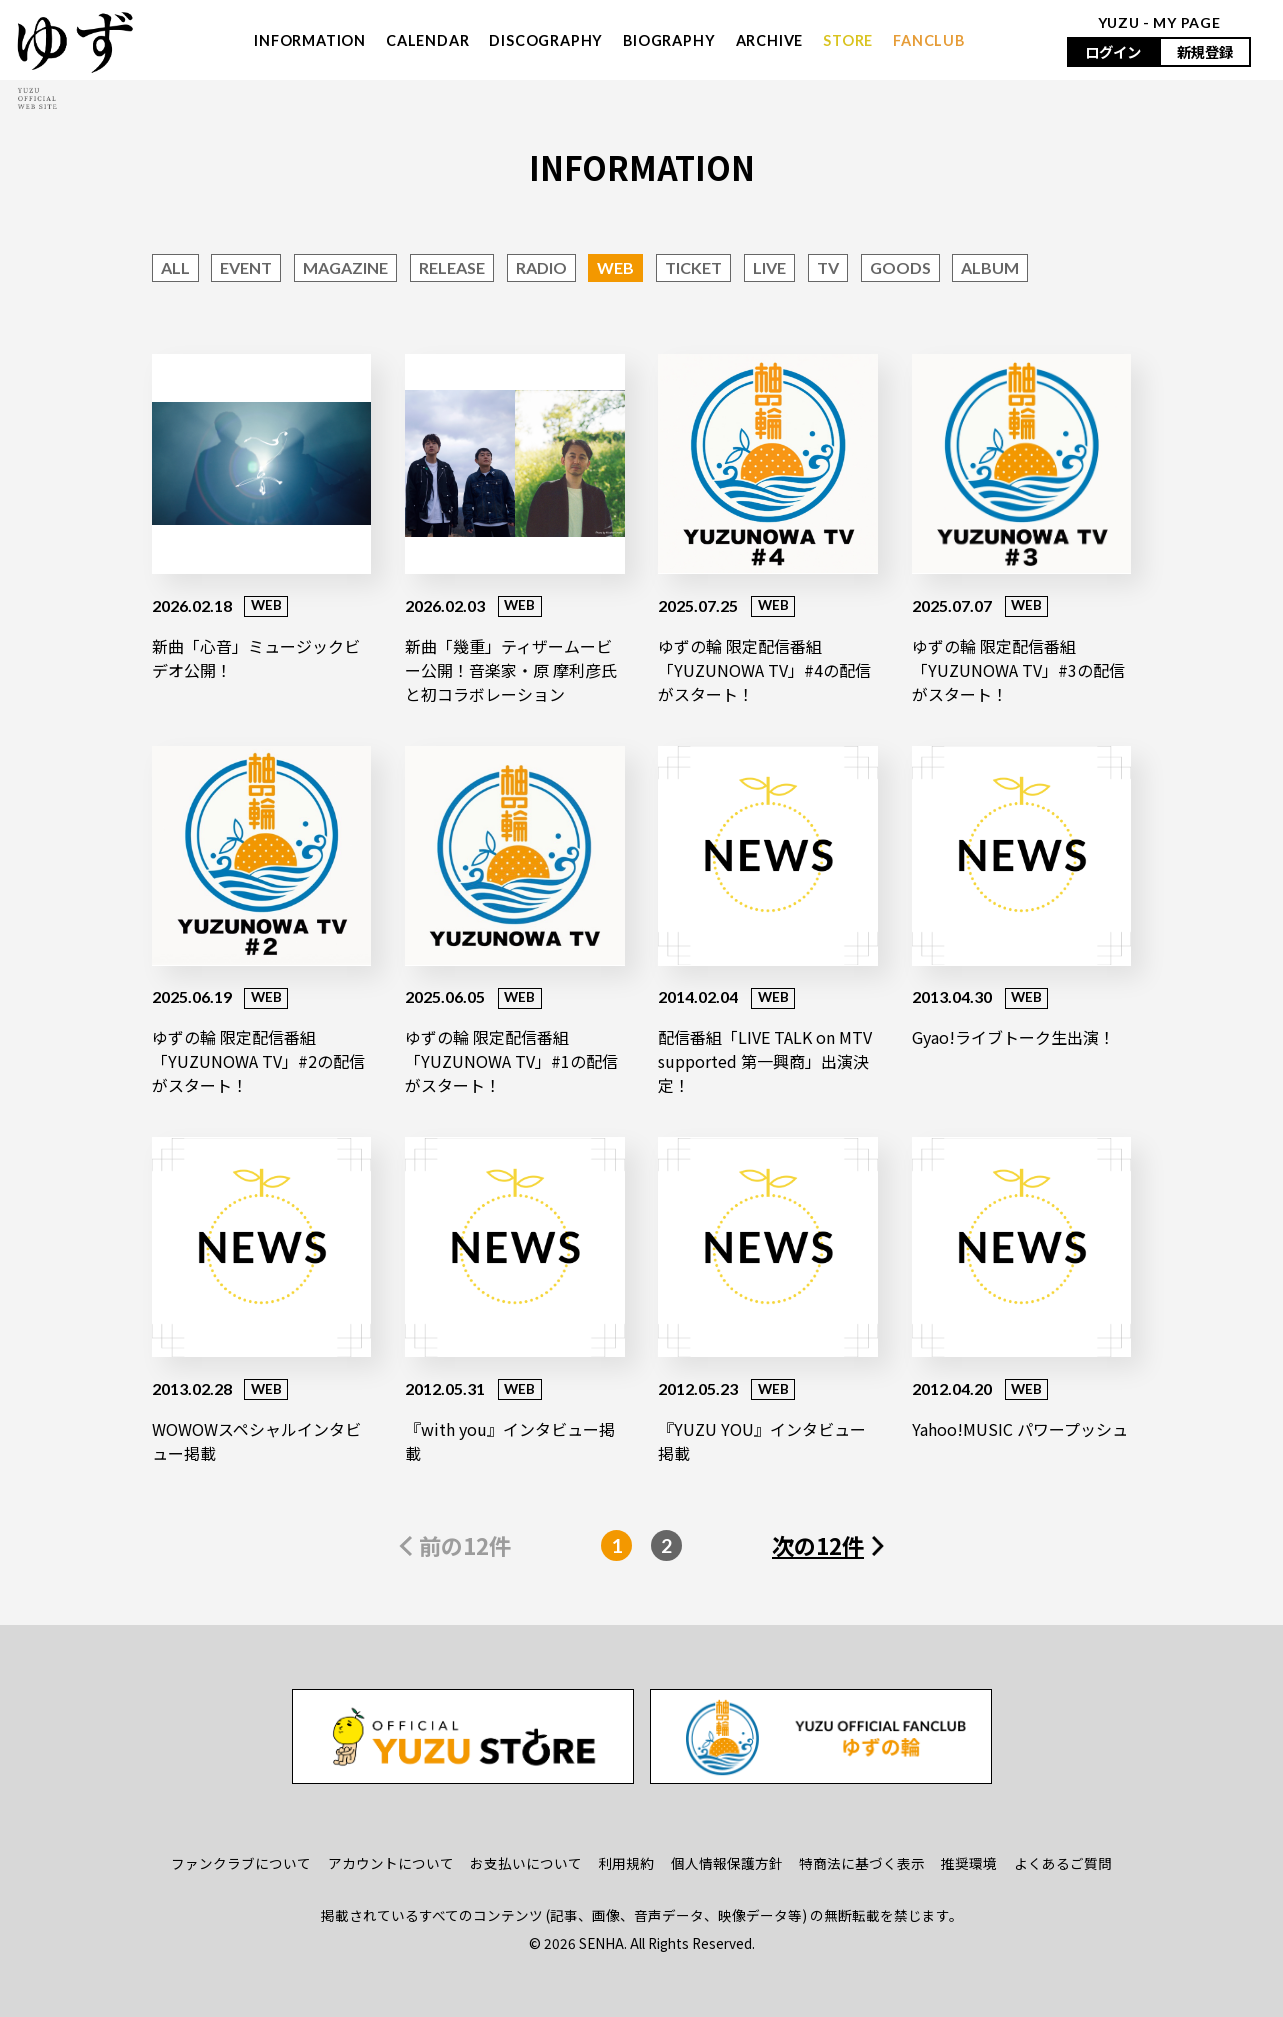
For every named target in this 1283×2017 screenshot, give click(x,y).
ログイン (1113, 51)
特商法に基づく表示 (862, 1863)
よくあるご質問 (1063, 1863)
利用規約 (626, 1863)
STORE (848, 40)
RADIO (541, 267)
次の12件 (818, 1545)
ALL (175, 267)
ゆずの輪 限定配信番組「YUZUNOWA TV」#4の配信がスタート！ (764, 670)
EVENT (246, 267)
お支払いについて (526, 1863)
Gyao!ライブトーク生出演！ (1013, 1037)
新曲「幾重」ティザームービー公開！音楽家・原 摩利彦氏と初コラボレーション (511, 670)
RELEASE (452, 267)
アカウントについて (391, 1863)
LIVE (769, 267)
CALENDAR (427, 40)
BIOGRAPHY (669, 40)
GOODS (900, 267)
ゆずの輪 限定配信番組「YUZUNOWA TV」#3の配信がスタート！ (1018, 670)
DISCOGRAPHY (546, 40)
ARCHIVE (770, 40)
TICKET (693, 267)
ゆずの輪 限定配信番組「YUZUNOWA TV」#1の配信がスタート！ (511, 1061)
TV (828, 267)
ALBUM (990, 267)
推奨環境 (969, 1863)
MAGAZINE (345, 267)
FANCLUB (929, 40)
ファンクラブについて (241, 1863)
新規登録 (1205, 51)
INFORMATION (310, 40)
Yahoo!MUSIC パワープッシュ (1020, 1429)
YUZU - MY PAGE (1159, 22)
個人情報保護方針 (727, 1863)
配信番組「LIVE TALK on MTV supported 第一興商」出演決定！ (765, 1061)
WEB (615, 267)
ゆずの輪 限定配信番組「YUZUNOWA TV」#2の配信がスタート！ (258, 1061)
